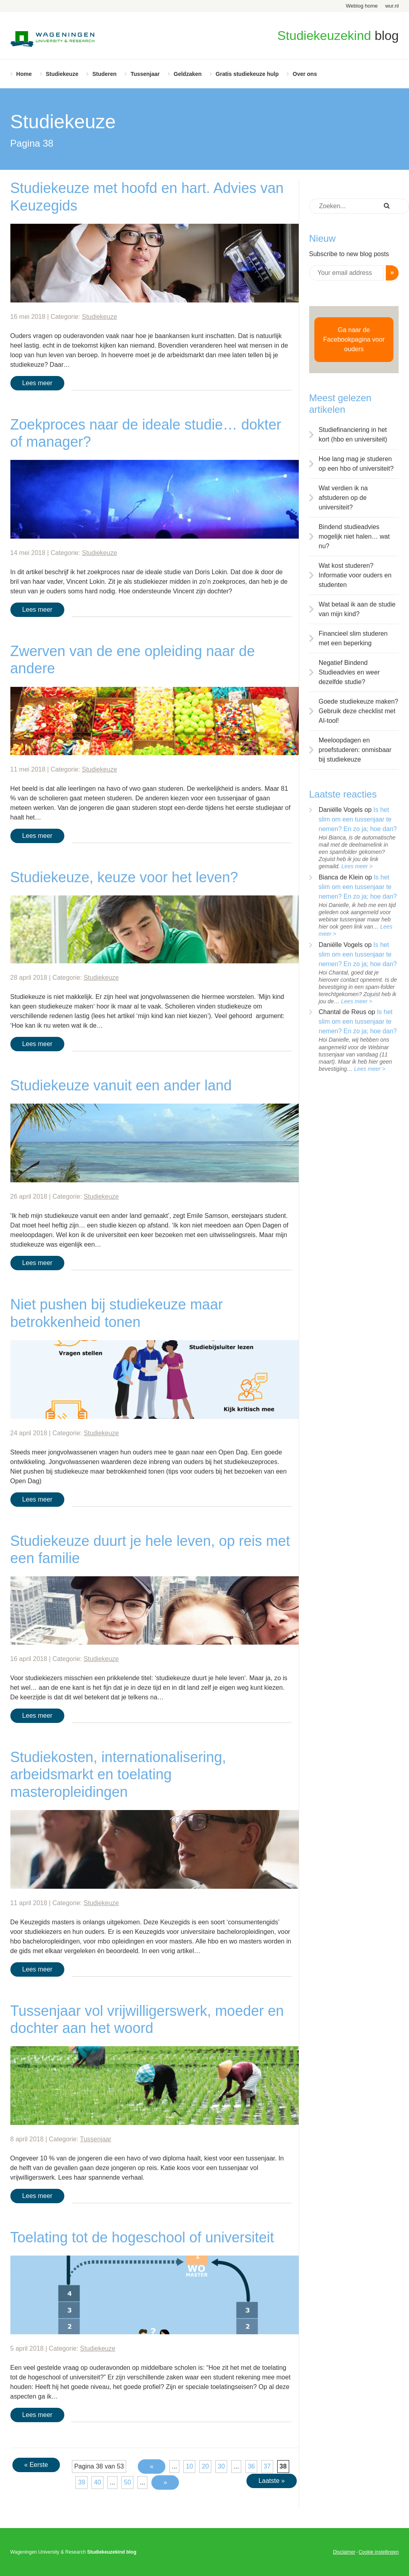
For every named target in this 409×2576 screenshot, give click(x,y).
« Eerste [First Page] (36, 2464)
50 (127, 2482)
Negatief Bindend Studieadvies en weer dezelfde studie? (349, 672)
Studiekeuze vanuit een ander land (121, 1085)
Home (24, 74)
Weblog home (362, 6)
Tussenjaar (145, 74)
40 (97, 2482)
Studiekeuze (62, 74)
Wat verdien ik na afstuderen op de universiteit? (343, 498)
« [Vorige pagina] (151, 2466)
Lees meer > (357, 866)
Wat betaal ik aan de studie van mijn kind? (357, 609)
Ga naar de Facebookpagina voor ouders (354, 339)
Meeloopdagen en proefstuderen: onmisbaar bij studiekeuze (355, 750)
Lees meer (37, 383)
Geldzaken (188, 74)
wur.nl (392, 6)
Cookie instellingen (379, 2552)
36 (251, 2466)
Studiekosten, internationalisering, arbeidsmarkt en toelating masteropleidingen (118, 1774)
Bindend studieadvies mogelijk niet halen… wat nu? (354, 536)
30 (221, 2466)
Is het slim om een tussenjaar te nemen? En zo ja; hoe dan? (358, 819)
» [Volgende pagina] (165, 2482)
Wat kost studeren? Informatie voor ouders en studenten (355, 575)
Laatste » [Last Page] (271, 2480)
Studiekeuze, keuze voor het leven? (124, 877)
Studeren (104, 74)
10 (189, 2466)
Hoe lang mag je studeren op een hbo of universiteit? (356, 464)
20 (205, 2466)
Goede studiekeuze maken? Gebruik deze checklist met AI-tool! (358, 711)
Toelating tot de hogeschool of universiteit (142, 2237)
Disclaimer (344, 2552)
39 (81, 2482)
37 (267, 2466)
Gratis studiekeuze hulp (247, 74)
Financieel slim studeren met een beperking (353, 638)
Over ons (305, 74)
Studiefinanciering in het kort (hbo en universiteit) (353, 434)
